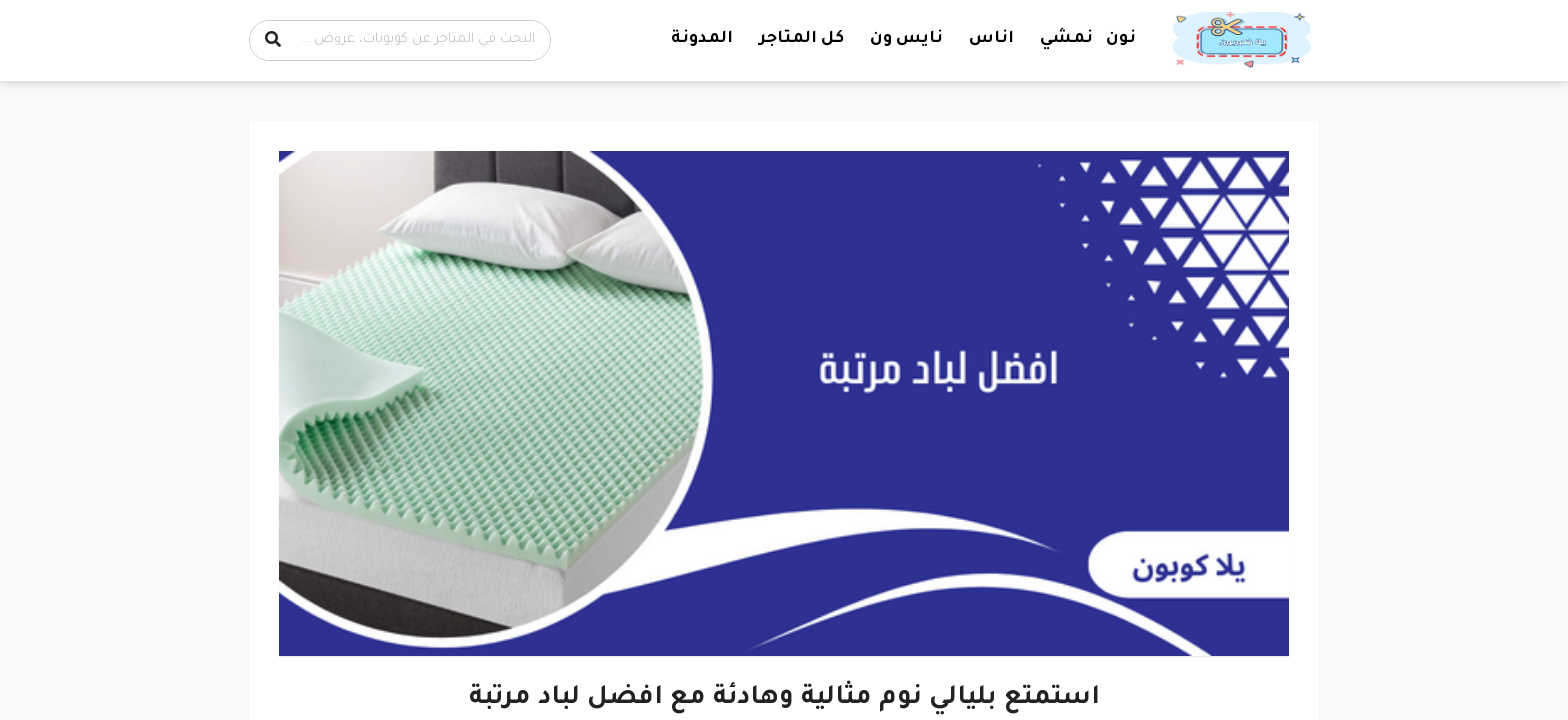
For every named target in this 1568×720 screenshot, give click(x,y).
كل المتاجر (801, 39)
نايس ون (906, 39)
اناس (991, 39)
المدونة (702, 39)
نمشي (1066, 39)
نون (1121, 39)
